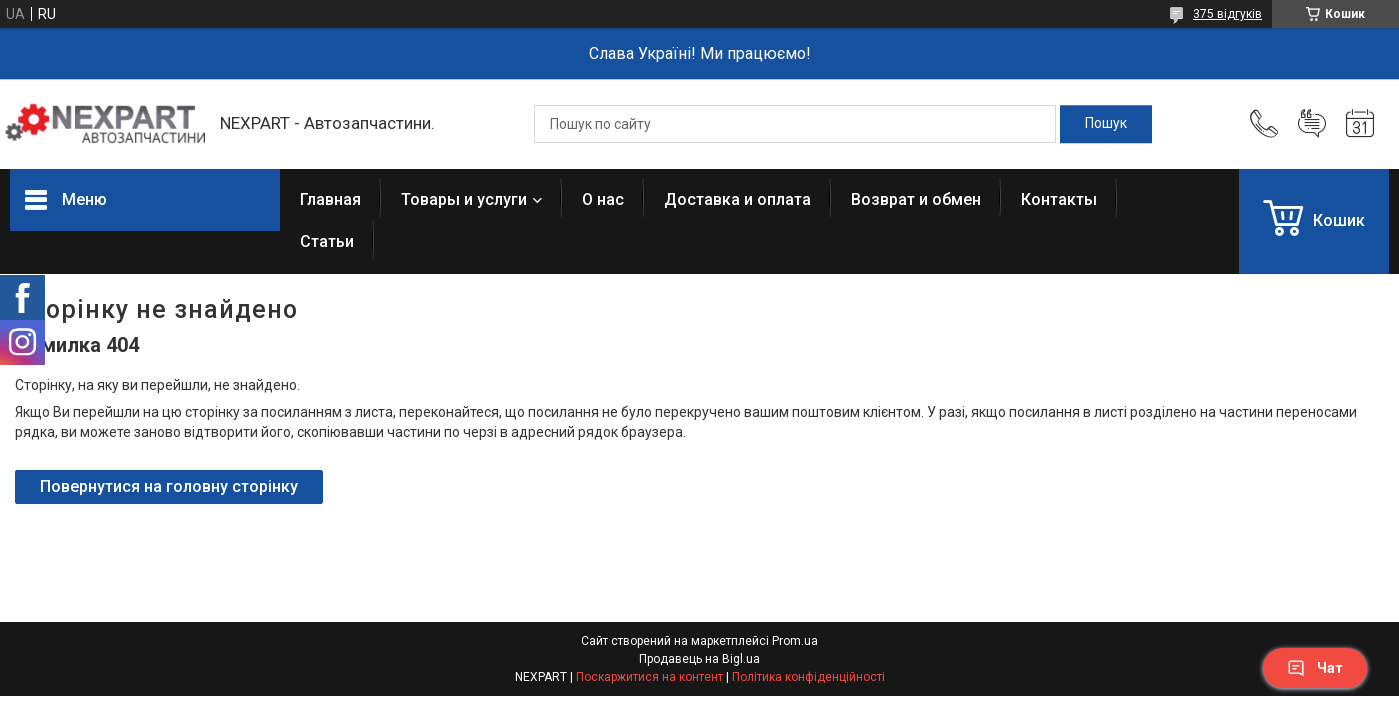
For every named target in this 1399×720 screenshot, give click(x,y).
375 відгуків (1227, 14)
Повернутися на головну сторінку (169, 486)
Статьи (327, 241)
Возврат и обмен (916, 199)
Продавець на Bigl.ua (699, 659)
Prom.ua (795, 641)
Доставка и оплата (737, 199)
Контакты (1059, 199)
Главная (330, 199)
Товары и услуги (464, 199)
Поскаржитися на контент (649, 677)
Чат (1315, 668)
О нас (603, 199)
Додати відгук (1312, 124)
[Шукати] (1106, 124)
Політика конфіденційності (808, 677)
